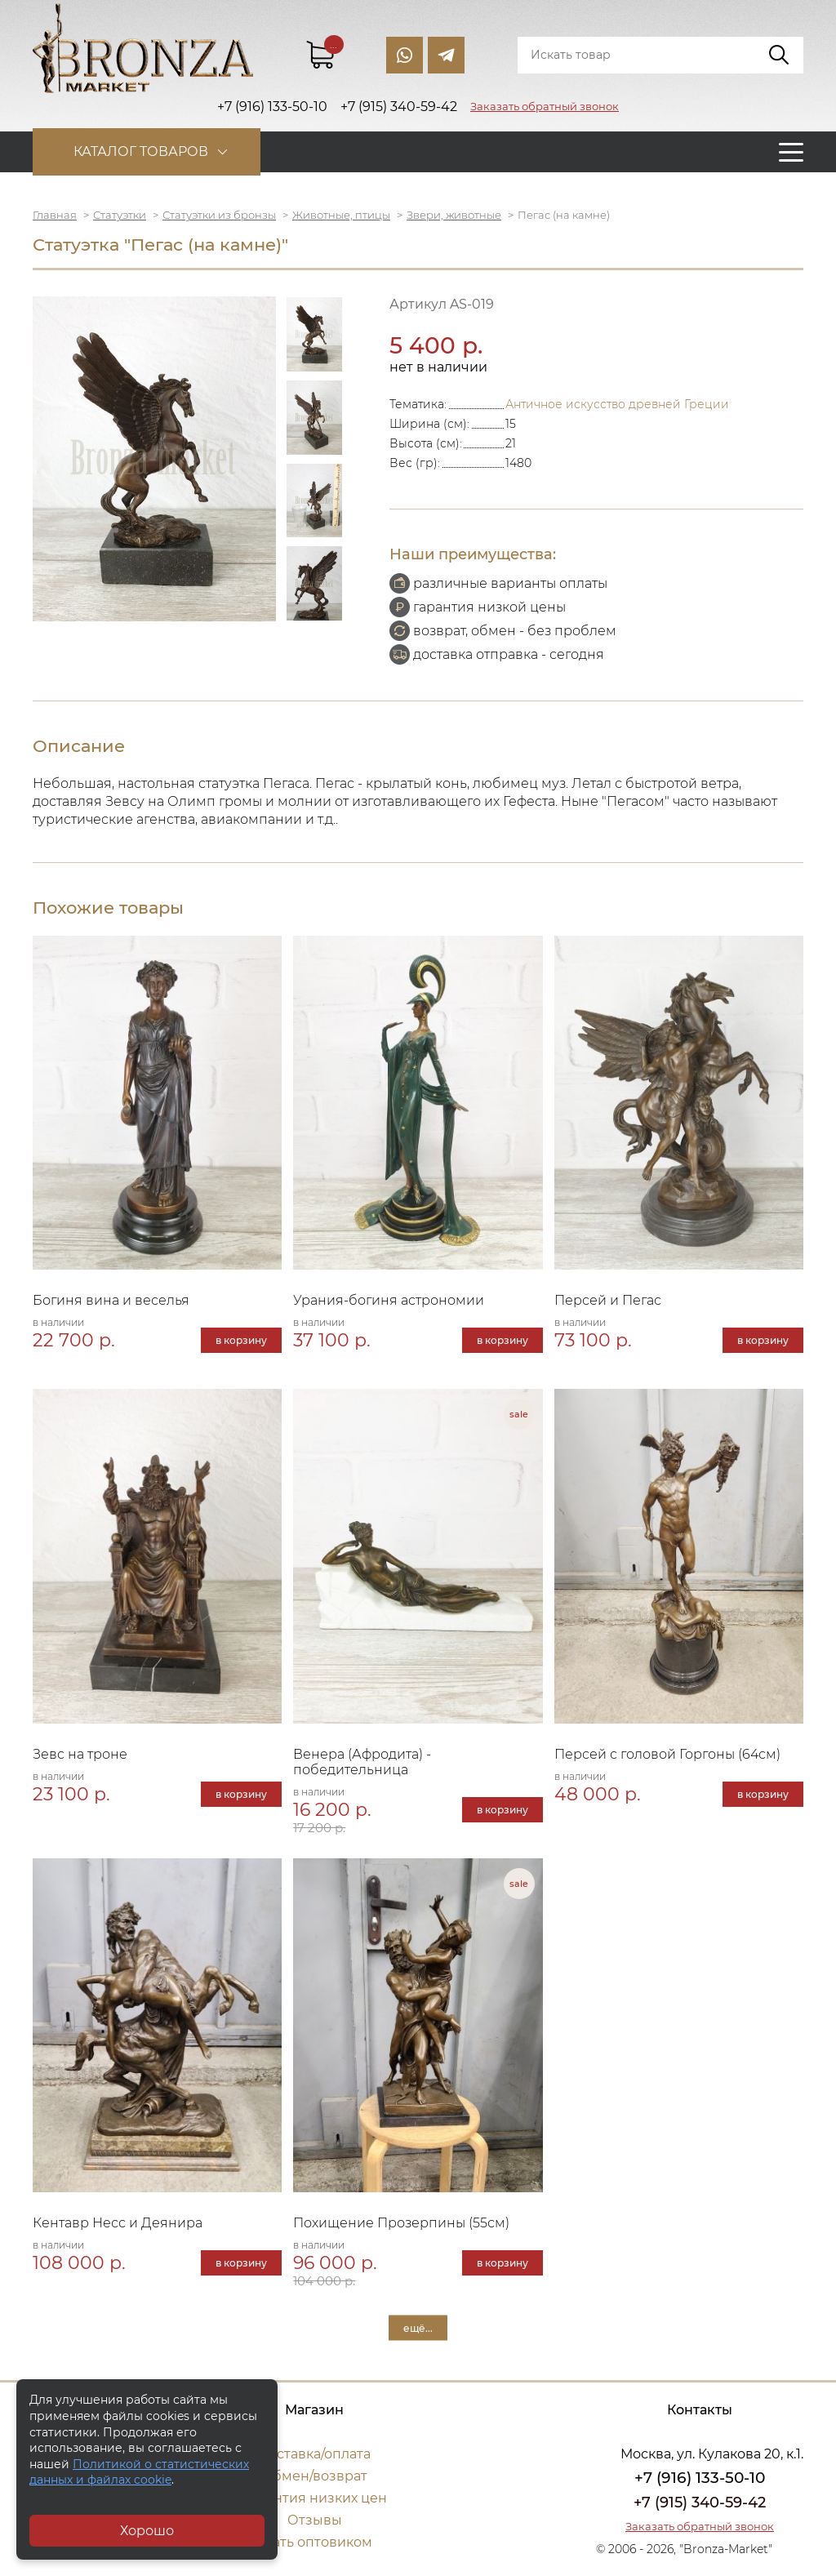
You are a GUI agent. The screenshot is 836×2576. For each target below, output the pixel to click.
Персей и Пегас (607, 1300)
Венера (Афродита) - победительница (362, 1761)
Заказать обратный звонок (544, 106)
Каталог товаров (140, 151)
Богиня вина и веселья (111, 1300)
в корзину (241, 1340)
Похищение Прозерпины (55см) (401, 2223)
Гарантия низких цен (314, 2498)
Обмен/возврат (314, 2476)
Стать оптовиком (314, 2542)
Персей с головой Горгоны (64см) (667, 1754)
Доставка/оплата (314, 2454)
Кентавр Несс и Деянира (117, 2223)
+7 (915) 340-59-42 (700, 2502)
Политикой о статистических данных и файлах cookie (139, 2472)
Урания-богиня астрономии (388, 1300)
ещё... (418, 2328)
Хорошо (147, 2530)
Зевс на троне (80, 1754)
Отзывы (314, 2520)
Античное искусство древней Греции (617, 404)
